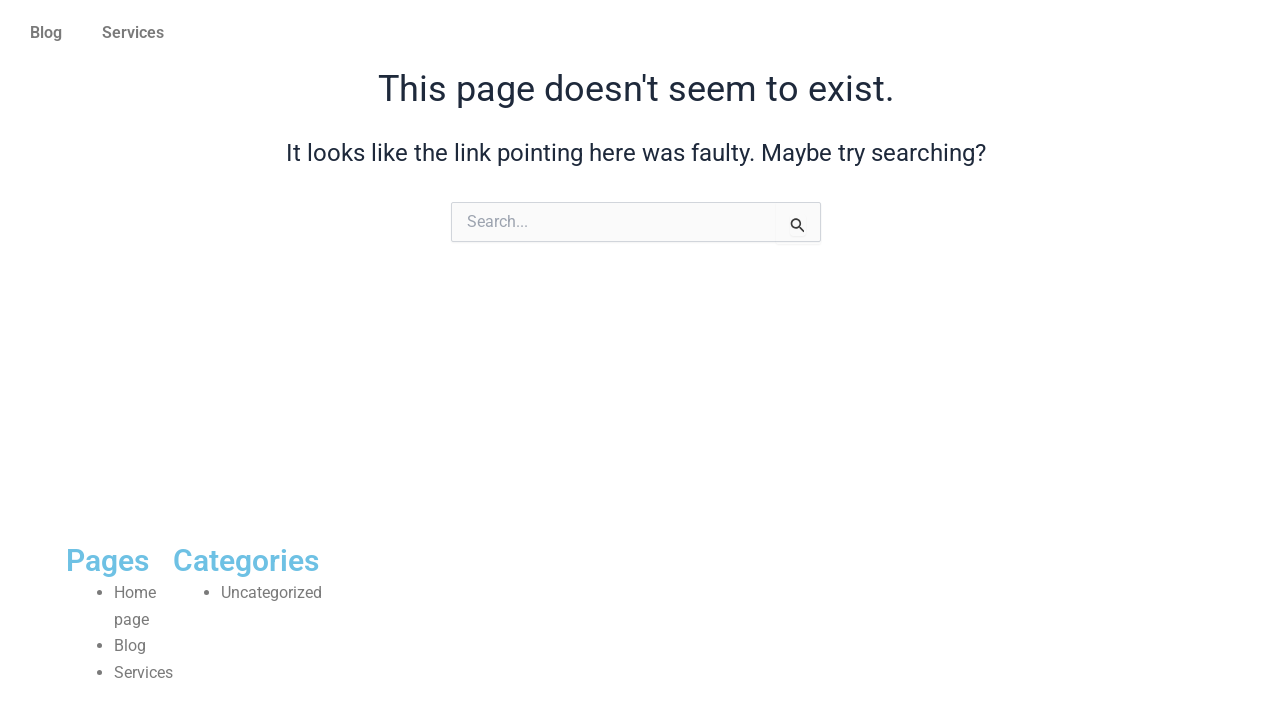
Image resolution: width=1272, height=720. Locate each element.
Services (133, 32)
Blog (46, 32)
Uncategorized (271, 592)
